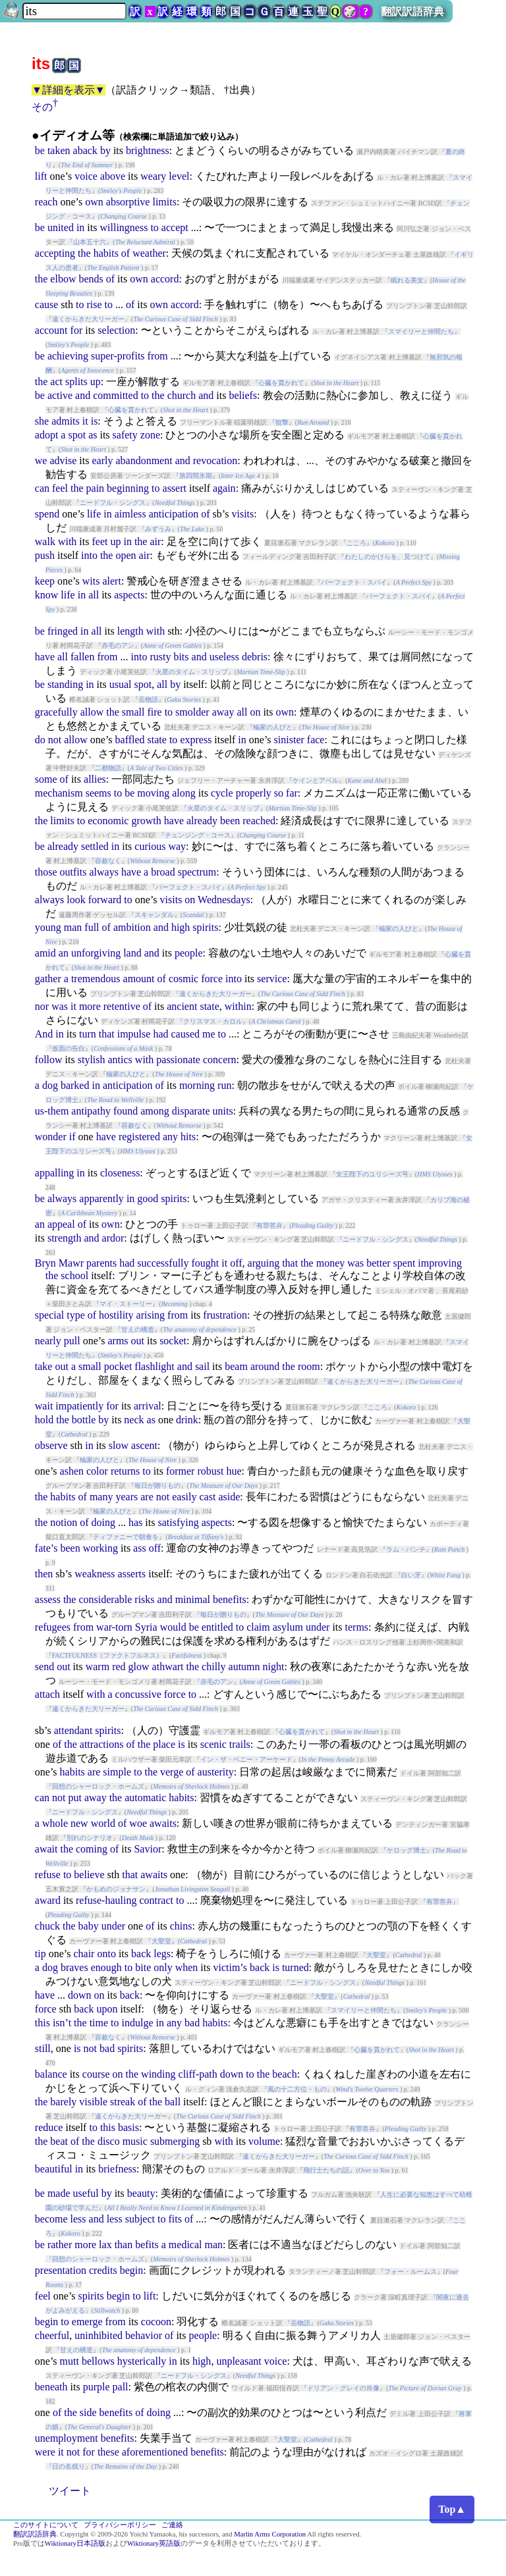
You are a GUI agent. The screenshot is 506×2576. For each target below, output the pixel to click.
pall (120, 2386)
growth (146, 820)
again (224, 488)
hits (188, 1136)
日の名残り (68, 2466)
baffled (130, 739)
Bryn (45, 1263)
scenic (213, 1744)
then (44, 1573)
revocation (215, 460)
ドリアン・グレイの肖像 (343, 2388)
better (378, 1263)
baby (88, 1926)
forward (105, 899)
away (223, 712)
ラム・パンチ (406, 1549)
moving (153, 793)
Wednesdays (224, 899)
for (76, 330)
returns (125, 1471)
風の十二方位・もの (297, 2089)
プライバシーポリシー (120, 2525)
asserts (132, 1573)
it (85, 421)
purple (96, 2386)
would (173, 1627)
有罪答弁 (269, 1225)
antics (120, 1059)
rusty (160, 656)
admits (65, 421)
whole (55, 1823)
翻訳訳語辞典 (412, 11)
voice (86, 176)
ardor (113, 1238)
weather (149, 253)
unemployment (66, 2438)
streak (122, 2101)
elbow (63, 278)
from (158, 355)
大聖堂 (161, 1941)
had (160, 1033)
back (141, 1953)
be (40, 150)
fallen (82, 656)
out (137, 1340)
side (88, 2412)
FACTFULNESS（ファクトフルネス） (107, 1655)
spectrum (197, 872)
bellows (98, 2361)
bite (143, 1967)
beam (236, 1366)
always (103, 872)
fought (205, 1263)
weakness (94, 1573)
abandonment (143, 460)
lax (105, 2244)
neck (134, 1419)
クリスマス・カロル (212, 1021)
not (54, 739)
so (278, 793)
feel (60, 488)
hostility (116, 1315)
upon (107, 2008)
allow (92, 712)
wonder (51, 1136)
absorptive (128, 201)
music (135, 2141)
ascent (144, 1445)
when (186, 1967)
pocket (118, 1366)
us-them (52, 1111)
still (43, 2048)
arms (117, 1340)
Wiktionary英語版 (154, 2543)
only (163, 1967)
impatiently (79, 1405)
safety (125, 434)
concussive (138, 1694)
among (154, 1111)
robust (210, 1471)
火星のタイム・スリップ (191, 671)
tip (40, 1953)
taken (58, 150)
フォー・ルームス (410, 2271)
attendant (73, 1730)
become (51, 2218)
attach (47, 1694)
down (80, 1995)
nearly (48, 1340)
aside (229, 1496)
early (102, 460)
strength (64, 1238)
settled (95, 846)
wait (44, 1405)
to (154, 227)
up (95, 381)
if (72, 1136)
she (42, 421)
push (45, 555)
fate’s (46, 1548)
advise (62, 460)
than (124, 2244)
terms (357, 1627)
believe (89, 1874)
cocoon (156, 2321)
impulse (134, 1033)
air (155, 541)
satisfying (177, 1522)
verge (171, 1771)
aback (85, 150)
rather (59, 2244)
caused (185, 1033)
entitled (217, 1627)
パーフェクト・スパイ (354, 582)
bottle (84, 1419)
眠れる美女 (407, 280)
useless (224, 656)
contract (156, 1900)
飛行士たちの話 (326, 2170)
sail (202, 1366)
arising (150, 1315)
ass (139, 1548)
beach (284, 2074)
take (44, 1366)
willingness (123, 227)
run (224, 1085)
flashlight (154, 1366)
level (179, 176)
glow (139, 1666)
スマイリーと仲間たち (421, 331)
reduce (49, 2127)
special (49, 1315)
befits (147, 2244)
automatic (145, 1797)
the (84, 253)
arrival (147, 1405)
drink (187, 1419)
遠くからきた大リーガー (88, 319)
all (93, 594)
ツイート (70, 2490)
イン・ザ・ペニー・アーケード (246, 1759)
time (99, 2022)
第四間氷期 (195, 475)
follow (49, 1059)
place (164, 1744)
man (73, 927)
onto (106, 1953)
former (180, 1471)
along (184, 793)
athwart (168, 1666)
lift (41, 176)
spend (47, 513)
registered (139, 1136)
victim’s (230, 1967)
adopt (47, 434)
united (60, 227)
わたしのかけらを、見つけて (387, 556)
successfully (162, 1263)
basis (128, 2127)
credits (103, 2270)
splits (76, 381)
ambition (132, 927)
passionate (178, 1059)
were (45, 2452)
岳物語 (148, 699)
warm (97, 1666)
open (125, 555)
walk (45, 541)
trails (239, 1744)
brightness (147, 150)
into (89, 555)
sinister (289, 739)
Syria (146, 1627)
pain (95, 488)
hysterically (142, 2361)
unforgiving (96, 953)
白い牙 (411, 1575)
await (46, 1848)
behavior (143, 2335)
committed (115, 395)
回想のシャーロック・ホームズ (98, 1786)
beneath (51, 2386)
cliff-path (198, 2074)
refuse (48, 1874)
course (96, 2074)
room (309, 1366)
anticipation (174, 513)
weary (153, 176)
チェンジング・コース (198, 835)
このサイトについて (45, 2525)
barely (63, 2101)
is (94, 421)
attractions (102, 1744)
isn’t (62, 2022)
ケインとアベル (316, 780)
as (92, 434)
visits (242, 513)
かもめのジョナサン (116, 1889)
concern (220, 1059)
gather (48, 978)
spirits (205, 927)
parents (101, 1263)
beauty (141, 2193)
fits (174, 2218)
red (118, 1666)
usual (120, 684)
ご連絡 (172, 2525)
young (48, 927)
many (101, 1496)
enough (106, 1967)
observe (51, 1445)
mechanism (59, 793)
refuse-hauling (106, 1900)
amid (45, 953)
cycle (222, 793)
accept (174, 227)
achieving (67, 355)
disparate (191, 1111)
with (67, 541)
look (76, 899)
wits (91, 581)
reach (46, 201)
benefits (229, 1599)
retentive (121, 1006)
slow (118, 1445)
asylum (288, 1627)
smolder (192, 712)
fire (154, 712)
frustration (225, 1315)
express (195, 739)
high (180, 927)
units (223, 1111)
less (78, 2218)
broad (163, 872)
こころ (356, 542)
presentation (60, 2270)
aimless (130, 513)
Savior (147, 1848)
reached (258, 820)
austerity (216, 1771)
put (74, 1797)
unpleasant (238, 2361)
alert (111, 581)
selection (116, 330)
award (48, 1900)
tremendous (96, 978)
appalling (54, 1172)
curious (149, 846)
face (316, 739)
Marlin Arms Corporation (270, 2534)
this (42, 2022)
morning (197, 1085)
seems (98, 793)
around (264, 1366)
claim (258, 1627)
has (135, 1522)
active (59, 395)
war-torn (114, 1627)
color (97, 1471)
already (201, 820)
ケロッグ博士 (406, 1850)
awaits (163, 1823)
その (42, 107)
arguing (264, 1263)
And (44, 1033)
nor (42, 1006)
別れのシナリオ (90, 1837)
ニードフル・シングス (113, 502)
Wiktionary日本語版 (75, 2543)
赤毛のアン (117, 645)
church (181, 395)
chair (83, 1953)
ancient (182, 1006)
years (126, 1496)
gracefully (56, 712)
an (64, 953)
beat (59, 2141)
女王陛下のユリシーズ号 (372, 1174)
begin (132, 2270)
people (189, 953)
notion (63, 1522)
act (56, 381)
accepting (55, 253)
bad (192, 2022)
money (330, 1263)
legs (162, 1953)
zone (150, 434)
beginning (128, 488)
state (157, 739)
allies (95, 779)
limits (164, 201)
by (105, 150)
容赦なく (108, 860)
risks (144, 1599)
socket (172, 1340)
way (177, 846)
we (41, 460)
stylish (91, 1059)
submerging (175, 2141)
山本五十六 (89, 242)
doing (103, 1522)
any (170, 1136)
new (79, 1823)
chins (181, 1926)
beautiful (53, 2168)
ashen (72, 1471)
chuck (47, 1926)
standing (65, 684)
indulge (138, 2022)
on (255, 712)
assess (48, 1599)
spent (404, 1263)
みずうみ (158, 529)
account (51, 330)
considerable (105, 1599)
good (147, 1198)
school (74, 1275)
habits (106, 253)
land (132, 953)
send (44, 1666)
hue (233, 1471)
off (236, 1263)
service (272, 978)
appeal (61, 1224)
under (317, 1627)
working (100, 1548)
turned (295, 1967)
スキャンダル (154, 914)
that (107, 1033)
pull (72, 1340)
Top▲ (452, 2509)
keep (45, 581)
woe (138, 1823)
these (108, 2452)
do (40, 739)
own (94, 201)
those (46, 872)
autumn (244, 1666)
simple (117, 1771)
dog (50, 1085)
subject (140, 2218)
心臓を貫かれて (281, 382)
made (58, 2193)
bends (90, 278)
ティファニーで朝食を (126, 1536)
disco (109, 2141)
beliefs (243, 395)
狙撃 (282, 422)
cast (208, 1496)
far (292, 793)
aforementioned (155, 2452)
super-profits (117, 355)
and (82, 395)
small (133, 712)
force (212, 978)
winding (158, 2074)
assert (174, 488)
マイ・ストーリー (125, 1303)
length (130, 631)
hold (44, 1419)
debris (254, 656)
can (42, 488)
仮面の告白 (68, 1048)
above (112, 176)
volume (264, 2141)
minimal (192, 1599)
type (76, 1315)
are (147, 1496)
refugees (52, 1627)
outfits (73, 872)
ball (173, 2101)
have (45, 656)
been (230, 820)
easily (184, 1496)
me (208, 1033)
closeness (120, 1172)
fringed (62, 631)
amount (139, 978)
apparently (101, 1198)
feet (99, 541)
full (91, 927)
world (103, 1823)
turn (87, 1033)
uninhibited (98, 2335)
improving (440, 1263)
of (125, 253)
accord (165, 278)
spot (77, 434)
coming (91, 1848)
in (80, 227)
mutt (69, 2361)
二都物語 (108, 768)
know (47, 594)
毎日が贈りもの (157, 1485)
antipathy (91, 1111)
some (46, 779)
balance (51, 2074)
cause (47, 304)
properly (253, 793)
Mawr (71, 1263)
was (59, 1006)
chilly (213, 1666)
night (274, 1666)
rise (93, 304)
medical (185, 2244)
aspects (129, 594)
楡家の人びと (273, 727)
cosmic (183, 978)
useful (86, 2193)
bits (180, 656)
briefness (117, 2168)
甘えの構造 (137, 1329)
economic (108, 820)
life (94, 513)
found (125, 1111)
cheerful (52, 2335)
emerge (87, 2321)
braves (74, 1967)
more (90, 1006)
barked (75, 1085)
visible (93, 2101)
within (238, 1006)
